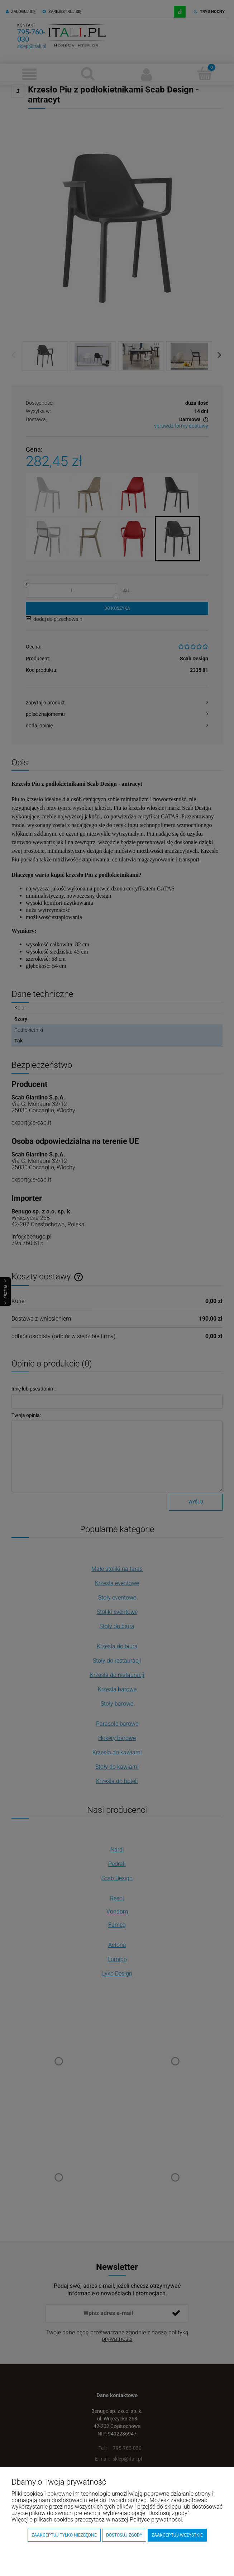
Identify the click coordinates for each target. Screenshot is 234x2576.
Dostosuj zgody (124, 2535)
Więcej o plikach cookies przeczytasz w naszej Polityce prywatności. (97, 2519)
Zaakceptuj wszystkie (177, 2535)
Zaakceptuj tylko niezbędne (64, 2535)
